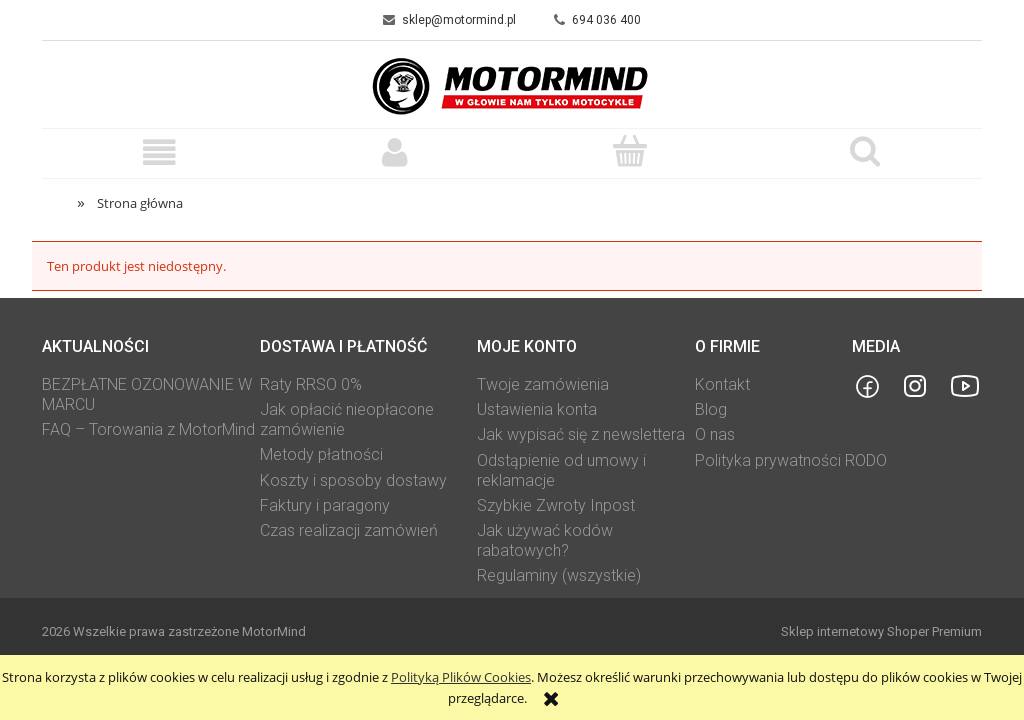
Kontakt (722, 384)
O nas (715, 434)
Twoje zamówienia (543, 384)
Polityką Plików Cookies (461, 677)
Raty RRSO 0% (311, 384)
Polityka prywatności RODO (791, 460)
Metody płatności (321, 454)
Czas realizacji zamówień (349, 530)
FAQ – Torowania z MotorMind (148, 429)
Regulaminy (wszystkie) (559, 575)
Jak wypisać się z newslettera (581, 434)
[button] (159, 152)
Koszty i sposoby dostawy (353, 480)
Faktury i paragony (325, 505)
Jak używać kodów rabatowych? (545, 540)
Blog (711, 409)
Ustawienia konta (537, 409)
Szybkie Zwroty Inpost (556, 505)
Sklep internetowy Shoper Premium (881, 631)
